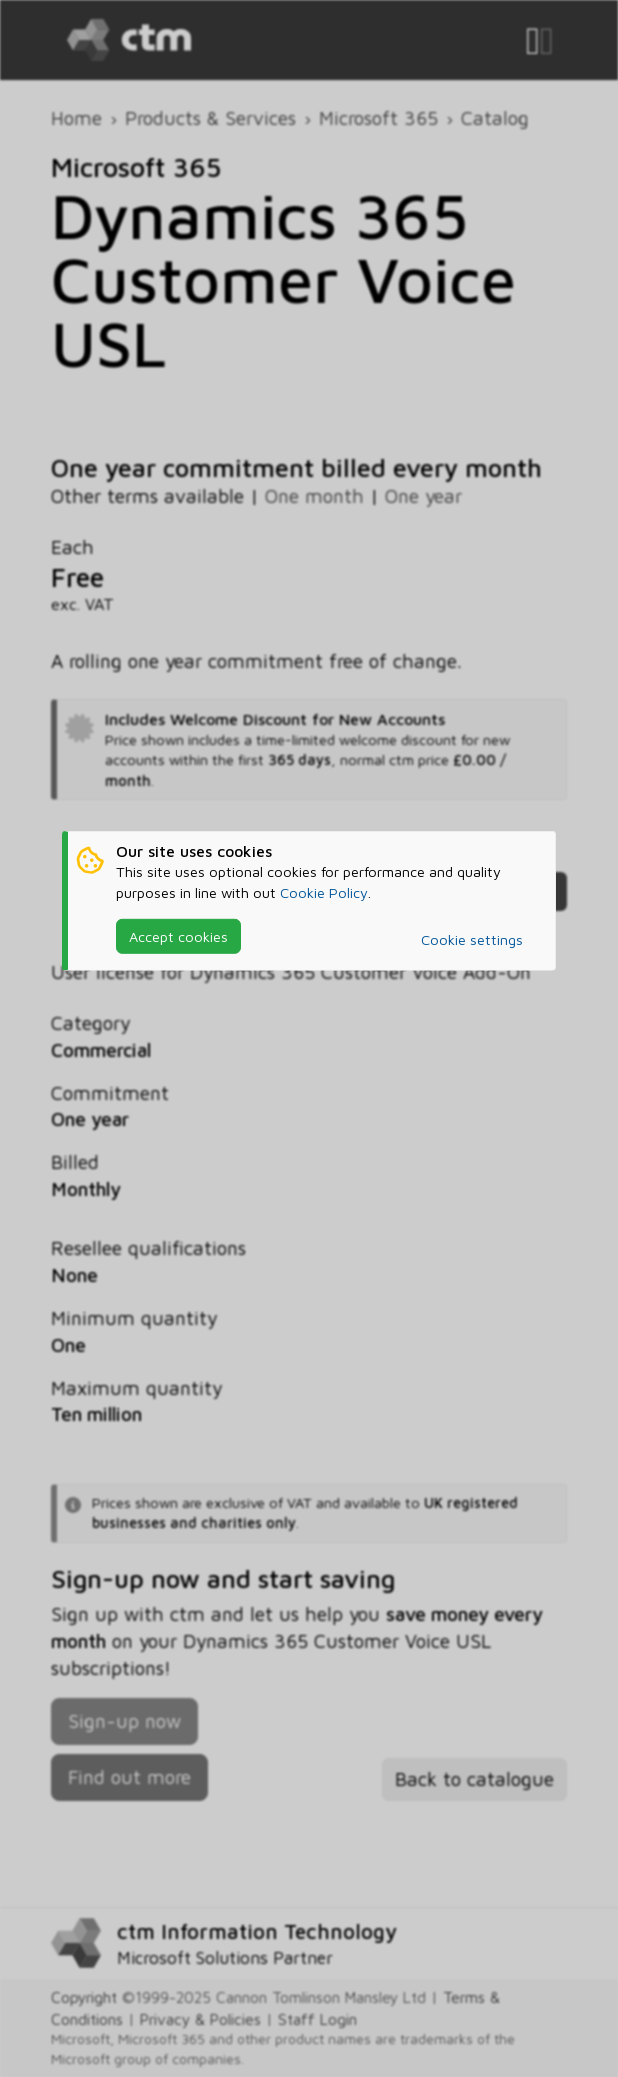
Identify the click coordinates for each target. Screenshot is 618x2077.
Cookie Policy (324, 891)
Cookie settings (472, 939)
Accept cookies (178, 936)
